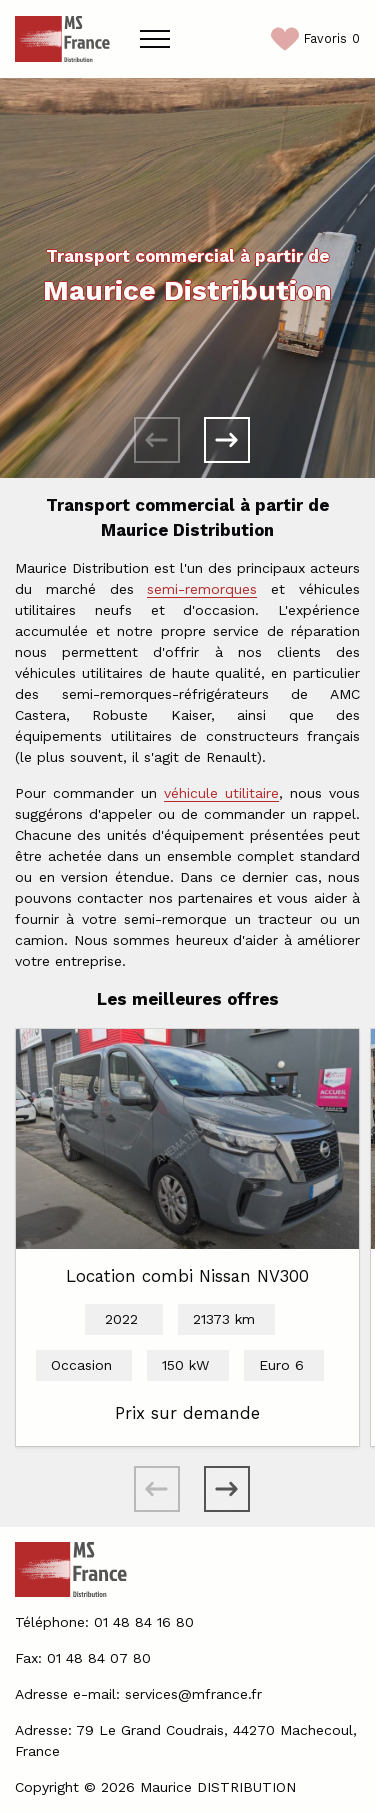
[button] (227, 440)
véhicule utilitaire (221, 793)
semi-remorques (202, 589)
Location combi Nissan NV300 (187, 1276)
